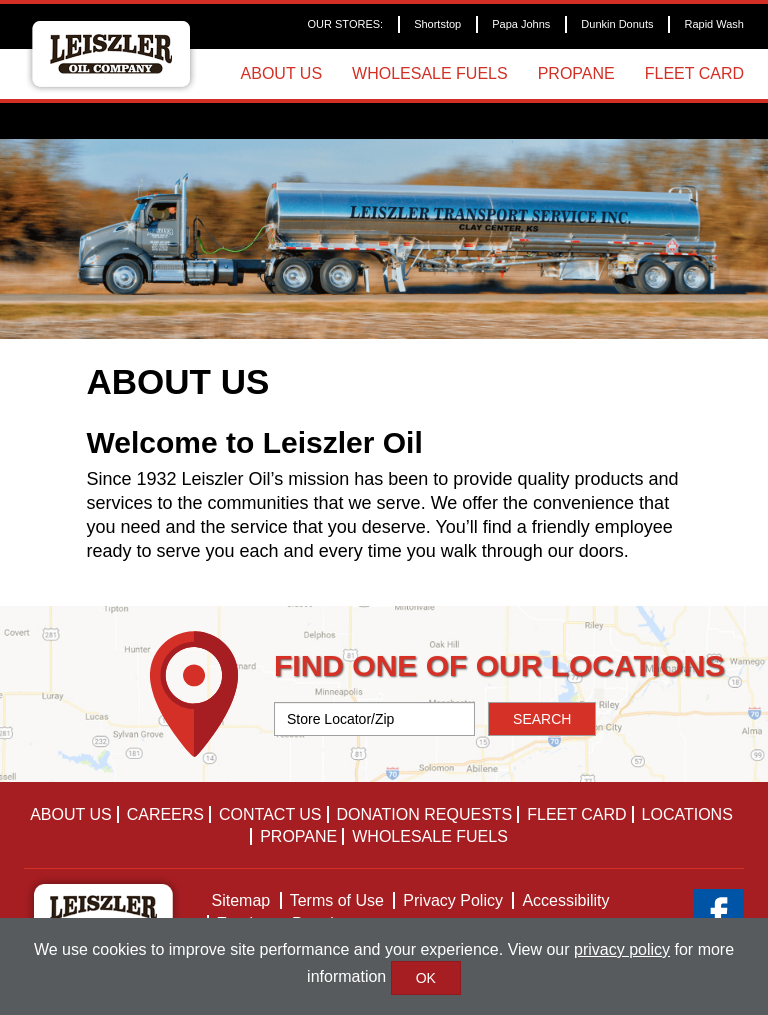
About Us (282, 73)
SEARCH (542, 719)
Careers (165, 814)
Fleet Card (694, 73)
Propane (576, 73)
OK (426, 978)
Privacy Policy (453, 900)
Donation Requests (425, 814)
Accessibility (565, 900)
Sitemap (241, 900)
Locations (687, 814)
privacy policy (622, 949)
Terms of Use (337, 900)
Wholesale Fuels (430, 73)
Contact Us (270, 814)
